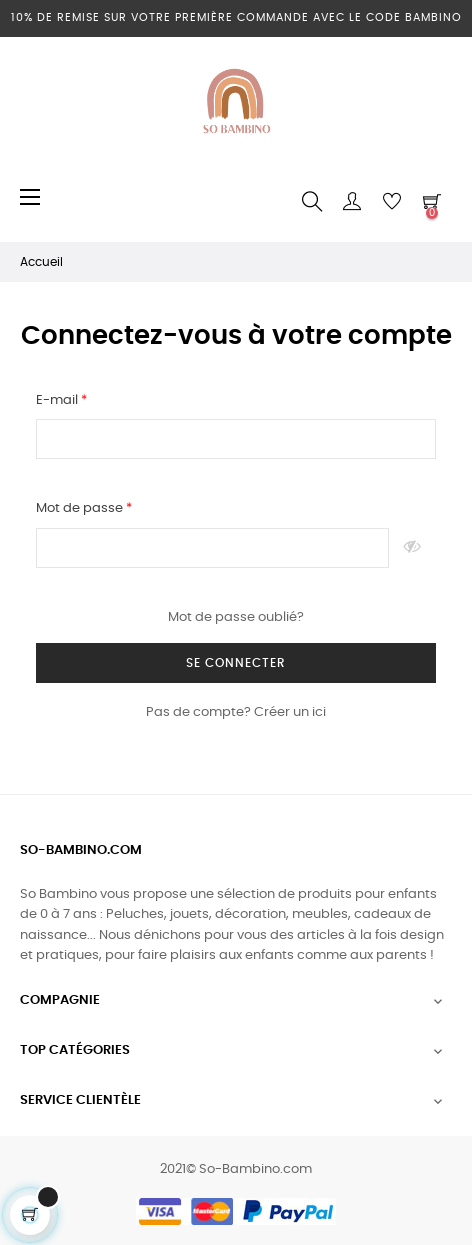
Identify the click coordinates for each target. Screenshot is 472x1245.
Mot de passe (81, 508)
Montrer (412, 548)
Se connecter (236, 663)
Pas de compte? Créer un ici (236, 712)
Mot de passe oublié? (236, 617)
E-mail (58, 400)
